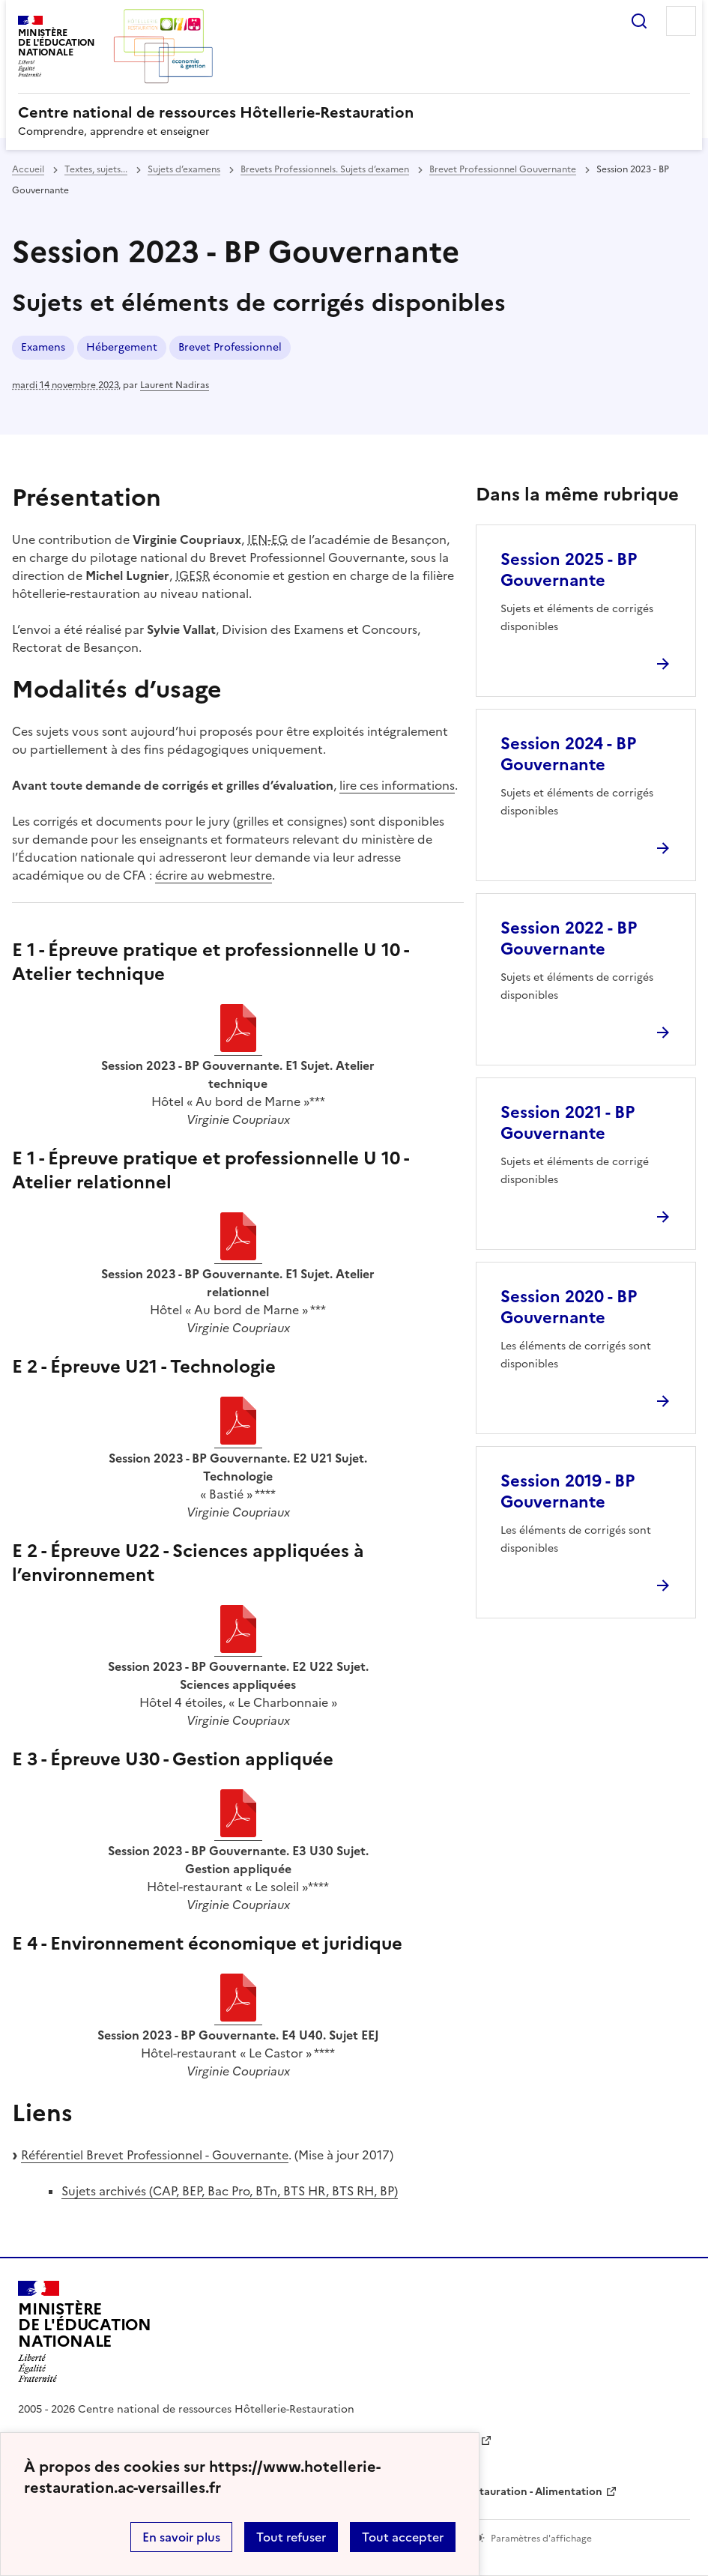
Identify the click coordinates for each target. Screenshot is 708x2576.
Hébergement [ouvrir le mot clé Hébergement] (121, 347)
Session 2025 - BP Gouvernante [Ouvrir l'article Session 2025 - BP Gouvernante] (568, 570)
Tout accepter (403, 2537)
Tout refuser (291, 2537)
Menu (681, 21)
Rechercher (639, 21)
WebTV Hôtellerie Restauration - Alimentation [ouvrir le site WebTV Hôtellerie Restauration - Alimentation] (484, 2492)
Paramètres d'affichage (541, 2538)
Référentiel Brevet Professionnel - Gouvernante (154, 2155)
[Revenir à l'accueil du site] (84, 2332)
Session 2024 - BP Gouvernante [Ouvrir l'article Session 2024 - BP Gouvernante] (568, 754)
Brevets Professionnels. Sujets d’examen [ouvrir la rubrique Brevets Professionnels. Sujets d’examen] (324, 169)
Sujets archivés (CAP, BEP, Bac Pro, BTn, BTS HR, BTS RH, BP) (229, 2191)
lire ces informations (397, 785)
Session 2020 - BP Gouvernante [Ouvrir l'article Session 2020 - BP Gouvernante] (568, 1307)
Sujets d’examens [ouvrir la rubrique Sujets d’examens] (184, 169)
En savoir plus (181, 2537)
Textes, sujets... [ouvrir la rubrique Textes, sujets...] (95, 169)
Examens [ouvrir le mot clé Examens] (43, 347)
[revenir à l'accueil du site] (354, 112)
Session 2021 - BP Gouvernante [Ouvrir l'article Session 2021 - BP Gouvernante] (567, 1123)
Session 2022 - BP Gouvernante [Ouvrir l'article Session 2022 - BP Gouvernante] (568, 938)
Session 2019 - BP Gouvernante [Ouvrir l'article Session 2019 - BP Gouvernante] (567, 1491)
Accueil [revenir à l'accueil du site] (28, 169)
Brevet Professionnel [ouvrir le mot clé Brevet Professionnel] (230, 347)
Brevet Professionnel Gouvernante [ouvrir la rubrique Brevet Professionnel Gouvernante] (502, 169)
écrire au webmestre (213, 875)
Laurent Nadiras (174, 385)
